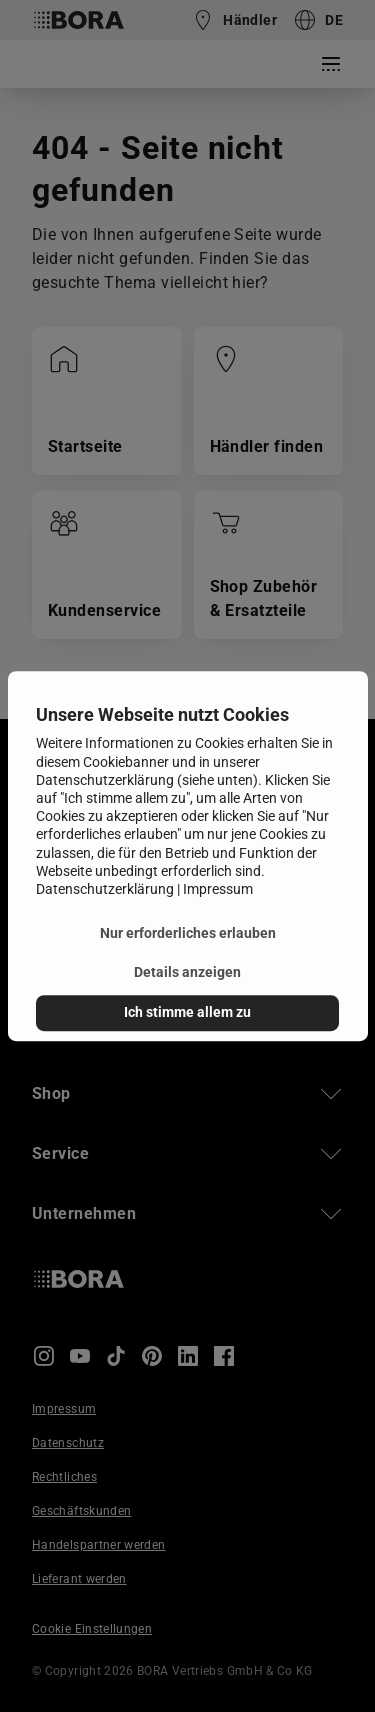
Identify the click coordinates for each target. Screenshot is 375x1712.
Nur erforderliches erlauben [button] (188, 933)
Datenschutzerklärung (105, 889)
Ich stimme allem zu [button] (187, 1012)
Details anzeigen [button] (187, 973)
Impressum (218, 889)
